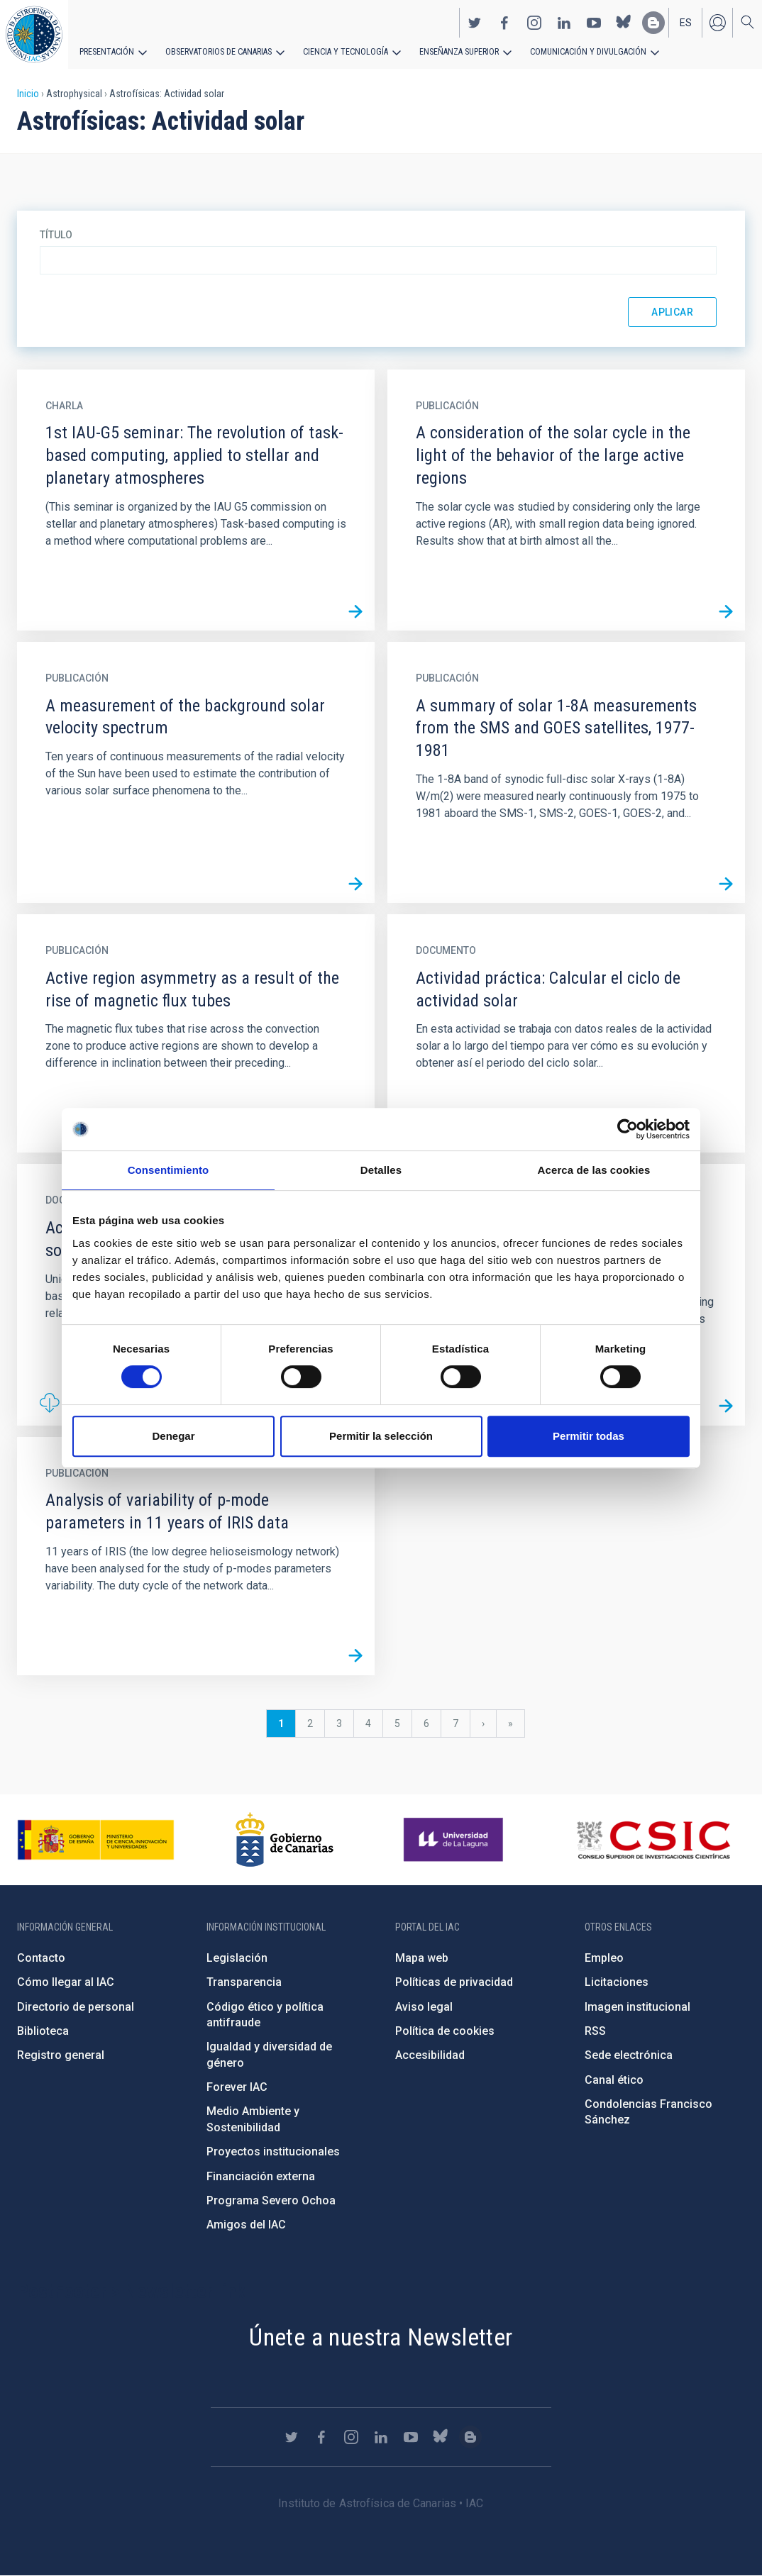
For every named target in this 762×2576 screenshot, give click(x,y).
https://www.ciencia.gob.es (96, 1839)
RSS (595, 2031)
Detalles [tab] (381, 1170)
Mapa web (421, 1958)
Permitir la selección (381, 1436)
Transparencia (244, 1982)
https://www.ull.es (455, 1839)
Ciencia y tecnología (343, 51)
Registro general (60, 2055)
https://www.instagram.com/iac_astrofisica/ (534, 22)
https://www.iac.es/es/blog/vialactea (653, 22)
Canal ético (614, 2080)
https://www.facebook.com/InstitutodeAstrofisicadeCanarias (504, 22)
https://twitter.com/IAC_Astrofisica (475, 22)
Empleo (604, 1958)
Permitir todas (588, 1436)
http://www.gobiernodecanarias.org (284, 1839)
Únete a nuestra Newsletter (380, 2337)
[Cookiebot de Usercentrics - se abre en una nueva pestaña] (627, 1129)
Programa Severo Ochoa (271, 2200)
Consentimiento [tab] (168, 1170)
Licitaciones (616, 1982)
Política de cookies (445, 2031)
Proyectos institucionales (273, 2151)
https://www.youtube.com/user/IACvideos (594, 22)
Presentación (106, 51)
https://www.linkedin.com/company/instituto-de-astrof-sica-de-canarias (564, 22)
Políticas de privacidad (454, 1982)
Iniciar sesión (717, 22)
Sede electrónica (629, 2055)
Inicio (28, 93)
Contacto (41, 1958)
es (686, 22)
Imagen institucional (637, 2007)
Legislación (236, 1958)
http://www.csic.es (653, 1840)
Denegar (173, 1436)
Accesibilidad (430, 2055)
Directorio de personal (75, 2007)
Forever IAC (236, 2087)
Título (56, 234)
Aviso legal (424, 2007)
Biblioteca (43, 2031)
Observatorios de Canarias (217, 51)
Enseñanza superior (455, 51)
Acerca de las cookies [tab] (594, 1170)
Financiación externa (260, 2176)
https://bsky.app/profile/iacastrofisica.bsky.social (624, 22)
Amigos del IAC (246, 2224)
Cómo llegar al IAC (65, 1982)
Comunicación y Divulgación (582, 51)
